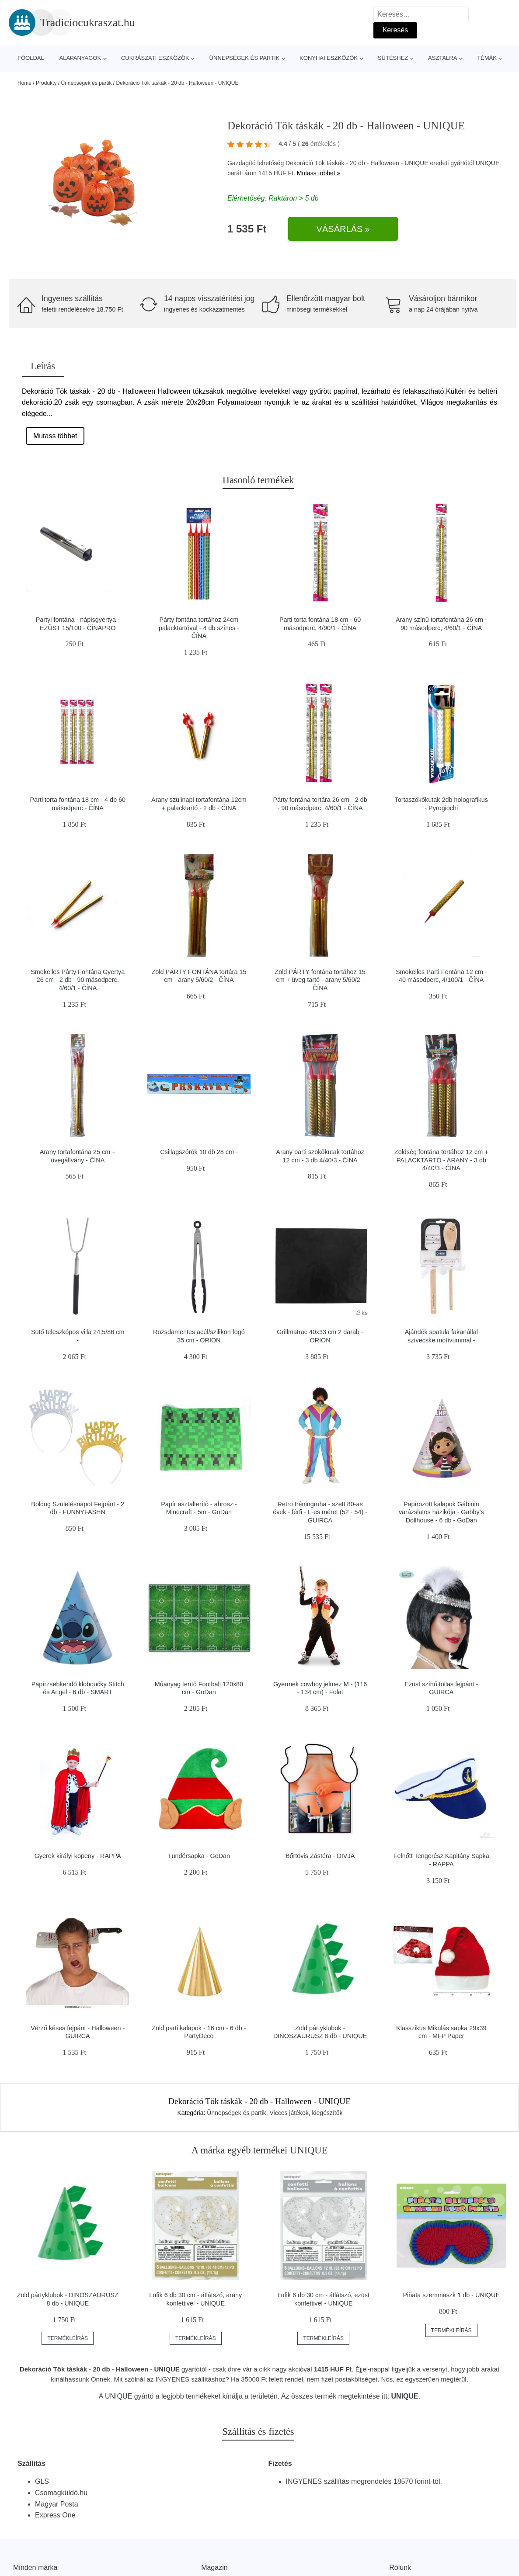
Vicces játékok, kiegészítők (305, 2112)
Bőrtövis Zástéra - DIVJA (320, 1855)
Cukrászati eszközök (155, 58)
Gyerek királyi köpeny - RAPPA (78, 1855)
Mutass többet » (319, 173)
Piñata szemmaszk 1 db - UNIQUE (451, 2295)
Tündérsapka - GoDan (199, 1855)
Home (24, 83)
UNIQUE (487, 162)
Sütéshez (393, 58)
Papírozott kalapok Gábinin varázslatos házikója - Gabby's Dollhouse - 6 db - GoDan (441, 1512)
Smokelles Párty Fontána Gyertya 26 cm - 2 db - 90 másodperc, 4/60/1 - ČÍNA (78, 980)
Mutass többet (55, 436)
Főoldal (30, 58)
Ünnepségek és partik (244, 58)
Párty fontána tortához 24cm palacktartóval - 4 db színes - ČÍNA (199, 627)
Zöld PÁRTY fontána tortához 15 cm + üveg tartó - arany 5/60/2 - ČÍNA (320, 980)
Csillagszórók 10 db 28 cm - (199, 1151)
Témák (487, 58)
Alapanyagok (80, 58)
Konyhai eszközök (329, 58)
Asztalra (442, 58)
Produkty (46, 83)
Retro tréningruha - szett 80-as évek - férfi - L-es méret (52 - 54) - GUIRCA (320, 1512)
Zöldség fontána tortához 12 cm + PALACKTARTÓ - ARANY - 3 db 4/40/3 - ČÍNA (441, 1160)
